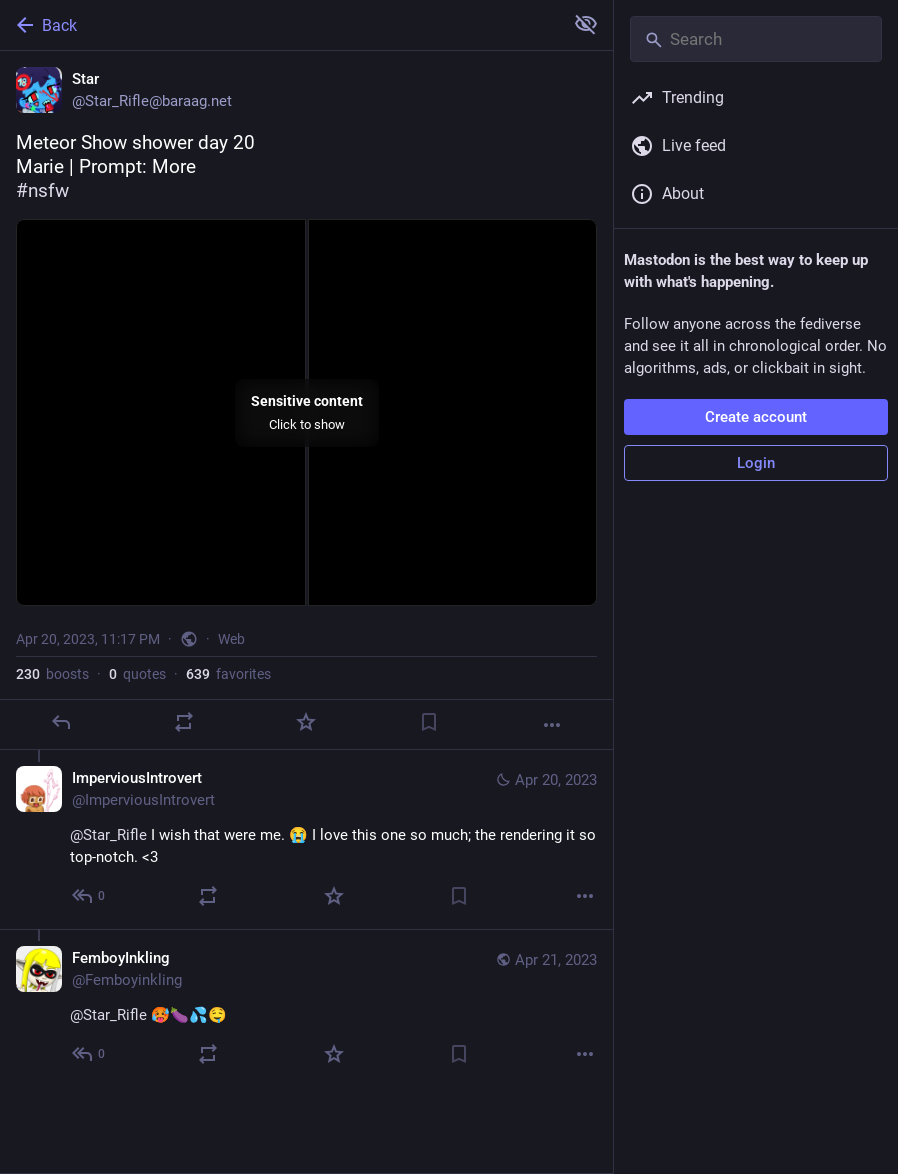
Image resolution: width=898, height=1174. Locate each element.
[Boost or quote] (184, 722)
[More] (552, 725)
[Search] (756, 39)
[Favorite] (306, 722)
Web (231, 639)
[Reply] (61, 722)
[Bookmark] (429, 722)
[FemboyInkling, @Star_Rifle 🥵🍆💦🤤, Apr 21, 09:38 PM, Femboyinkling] (306, 1008)
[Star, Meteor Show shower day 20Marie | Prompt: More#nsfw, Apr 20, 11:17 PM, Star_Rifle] (306, 400)
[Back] (279, 25)
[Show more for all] (586, 24)
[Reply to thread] (89, 896)
